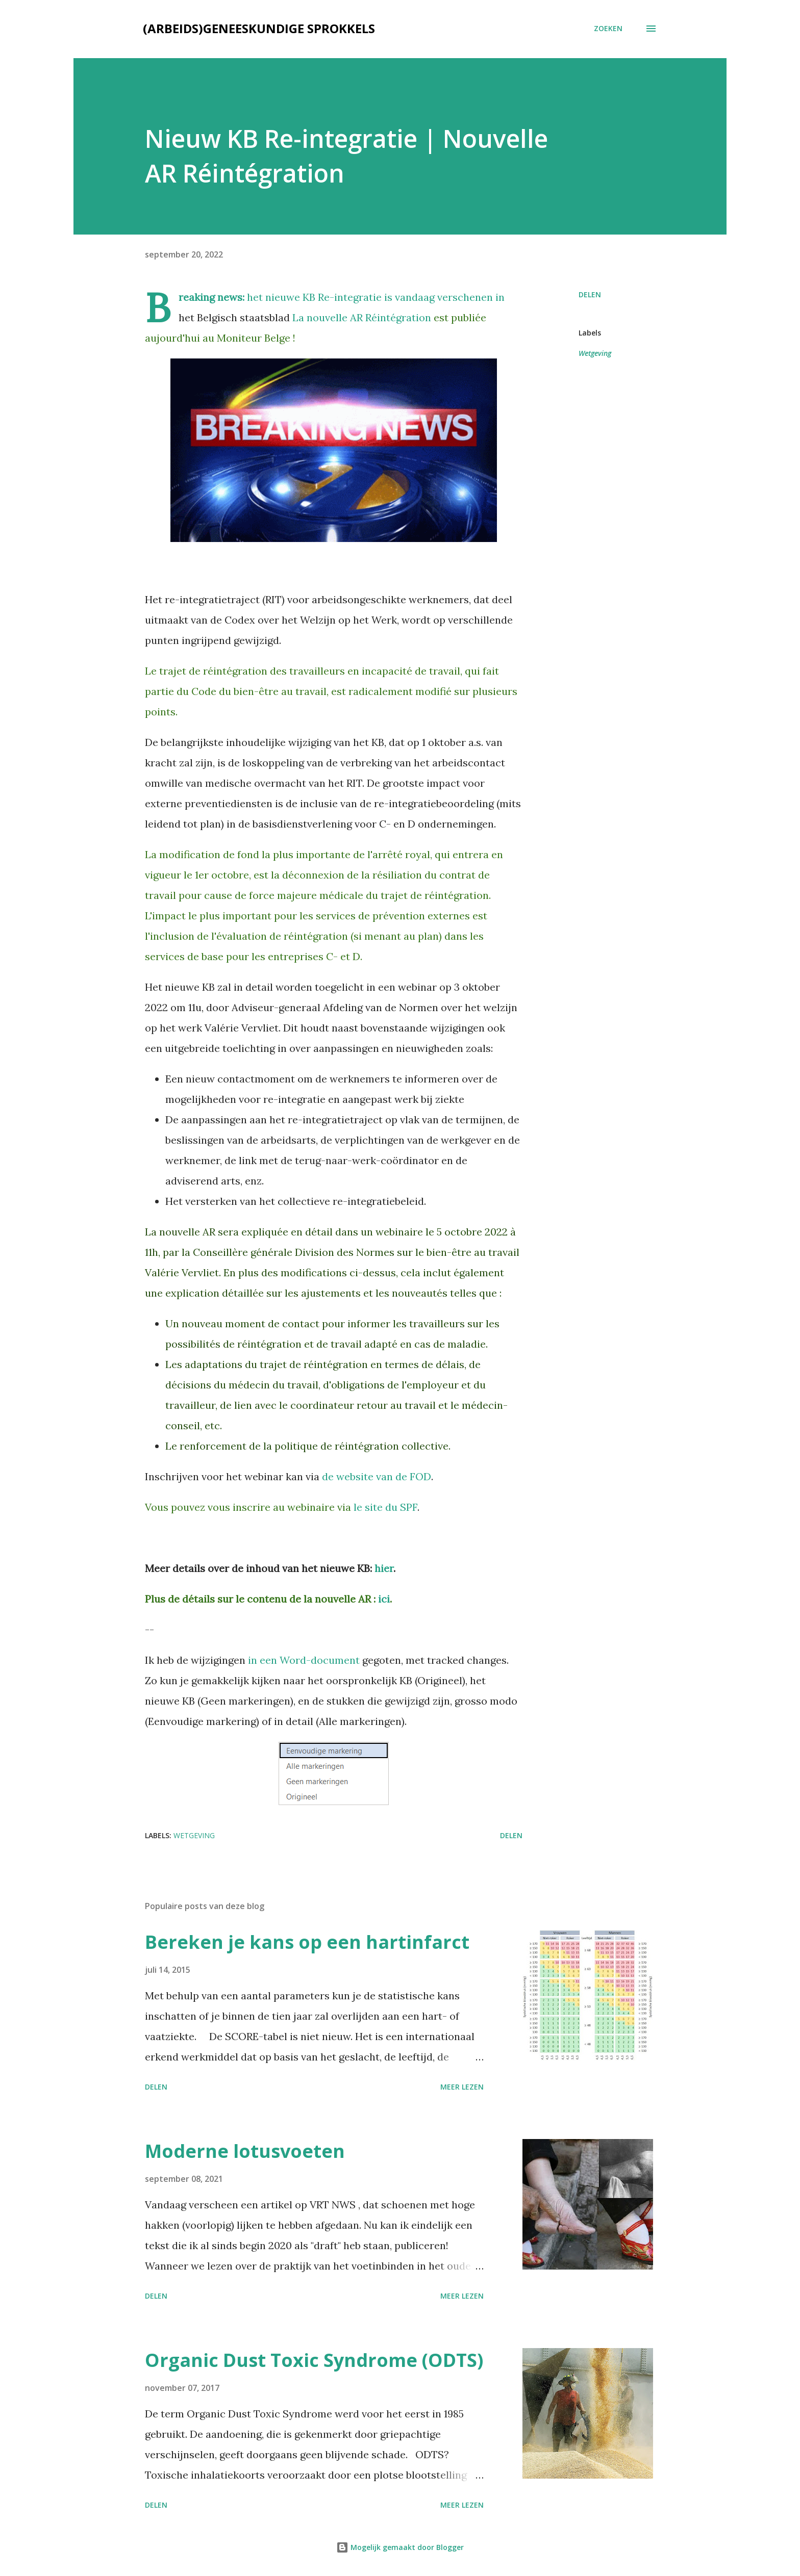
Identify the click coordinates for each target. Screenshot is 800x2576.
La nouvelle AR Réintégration (361, 317)
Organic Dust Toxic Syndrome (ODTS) (314, 2360)
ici (384, 1598)
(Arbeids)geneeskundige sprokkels (259, 28)
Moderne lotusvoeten (245, 2151)
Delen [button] (590, 294)
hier (383, 1568)
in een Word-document (304, 1660)
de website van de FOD (376, 1476)
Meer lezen (462, 2087)
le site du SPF (385, 1507)
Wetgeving (595, 353)
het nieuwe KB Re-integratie (314, 297)
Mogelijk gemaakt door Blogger (400, 2547)
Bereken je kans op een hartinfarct (307, 1941)
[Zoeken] (608, 28)
